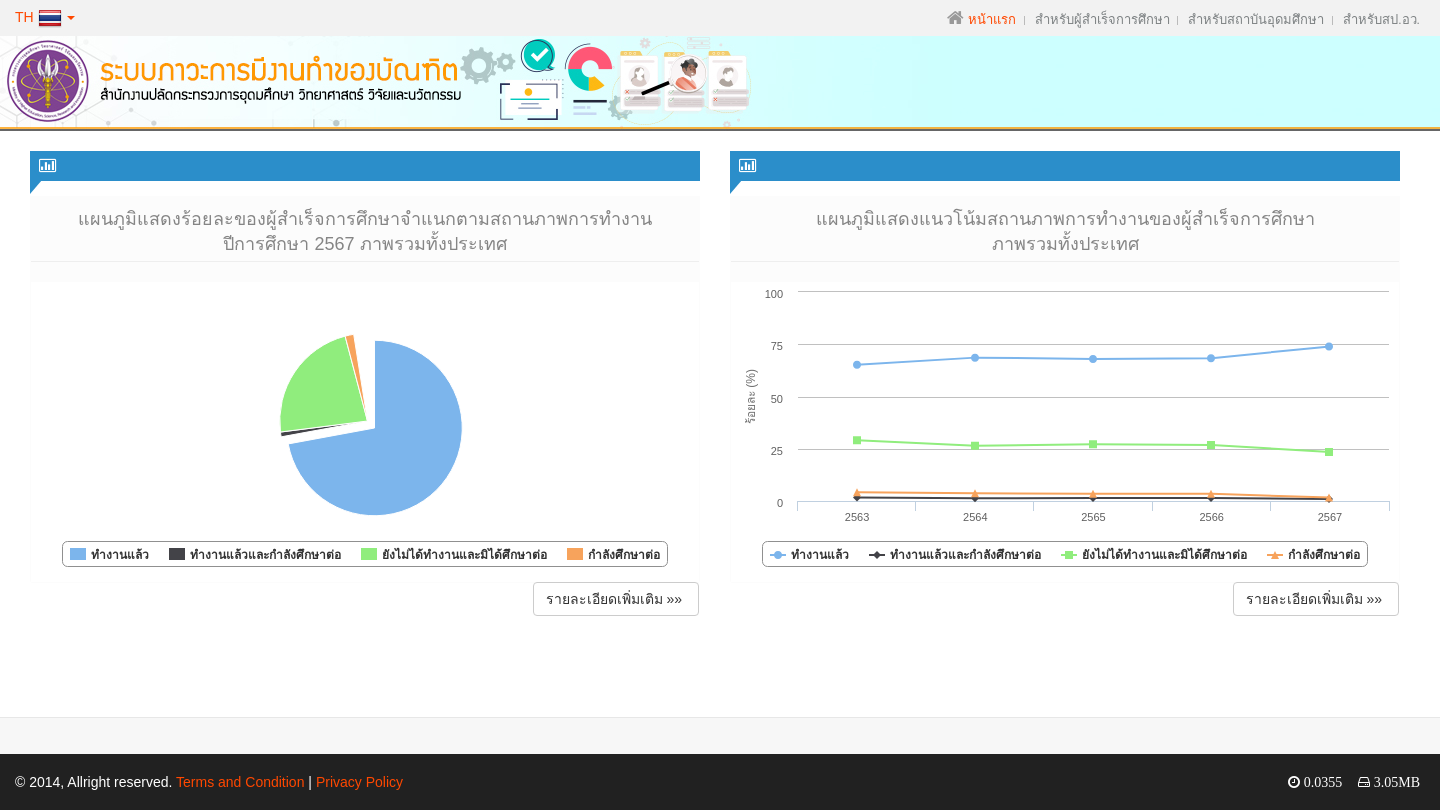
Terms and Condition (240, 782)
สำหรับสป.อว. (1381, 19)
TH (45, 17)
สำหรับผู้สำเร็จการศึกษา (1102, 19)
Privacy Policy (359, 782)
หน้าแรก (992, 19)
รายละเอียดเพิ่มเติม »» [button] (616, 599)
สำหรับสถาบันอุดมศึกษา (1256, 19)
